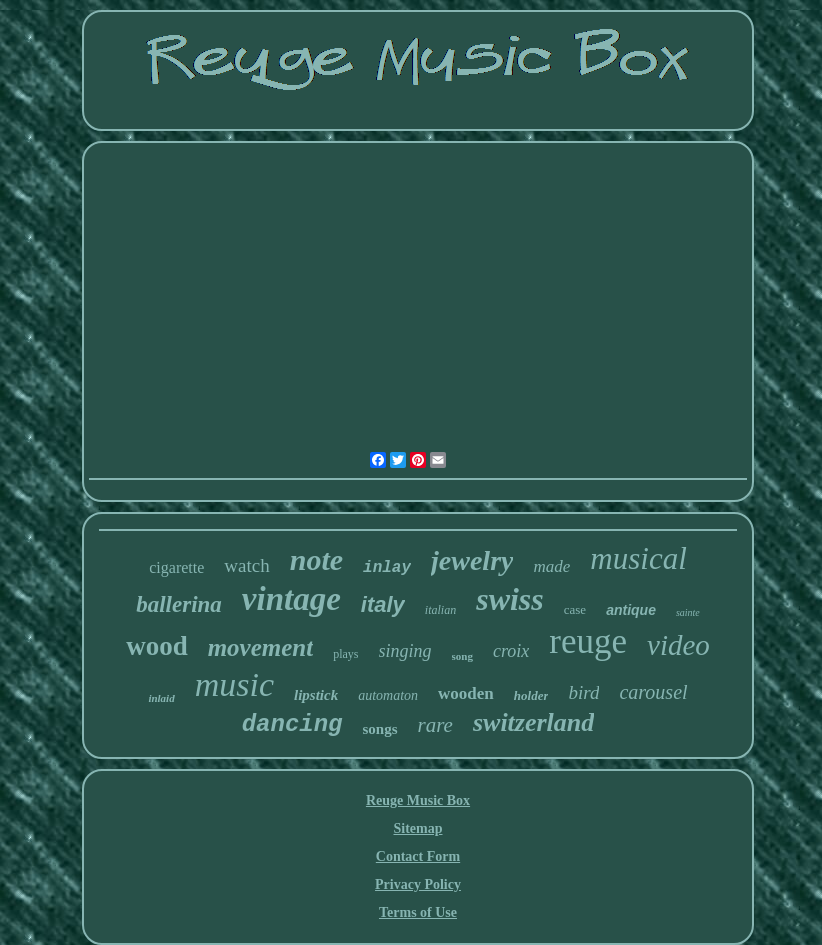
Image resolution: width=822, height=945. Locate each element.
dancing (292, 724)
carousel (653, 692)
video (678, 645)
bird (583, 692)
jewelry (472, 560)
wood (157, 646)
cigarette (176, 567)
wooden (466, 693)
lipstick (316, 695)
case (575, 609)
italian (440, 610)
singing (405, 651)
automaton (388, 695)
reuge (588, 641)
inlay (387, 568)
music (234, 684)
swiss (510, 599)
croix (511, 651)
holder (531, 695)
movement (261, 647)
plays (345, 654)
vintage (291, 599)
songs (380, 729)
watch (246, 565)
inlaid (161, 698)
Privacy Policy (418, 884)
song (462, 656)
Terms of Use (418, 912)
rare (435, 725)
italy (383, 604)
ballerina (179, 604)
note (316, 559)
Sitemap (418, 828)
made (551, 566)
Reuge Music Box (418, 800)
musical (638, 558)
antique (631, 610)
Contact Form (418, 856)
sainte (688, 612)
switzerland (533, 722)
